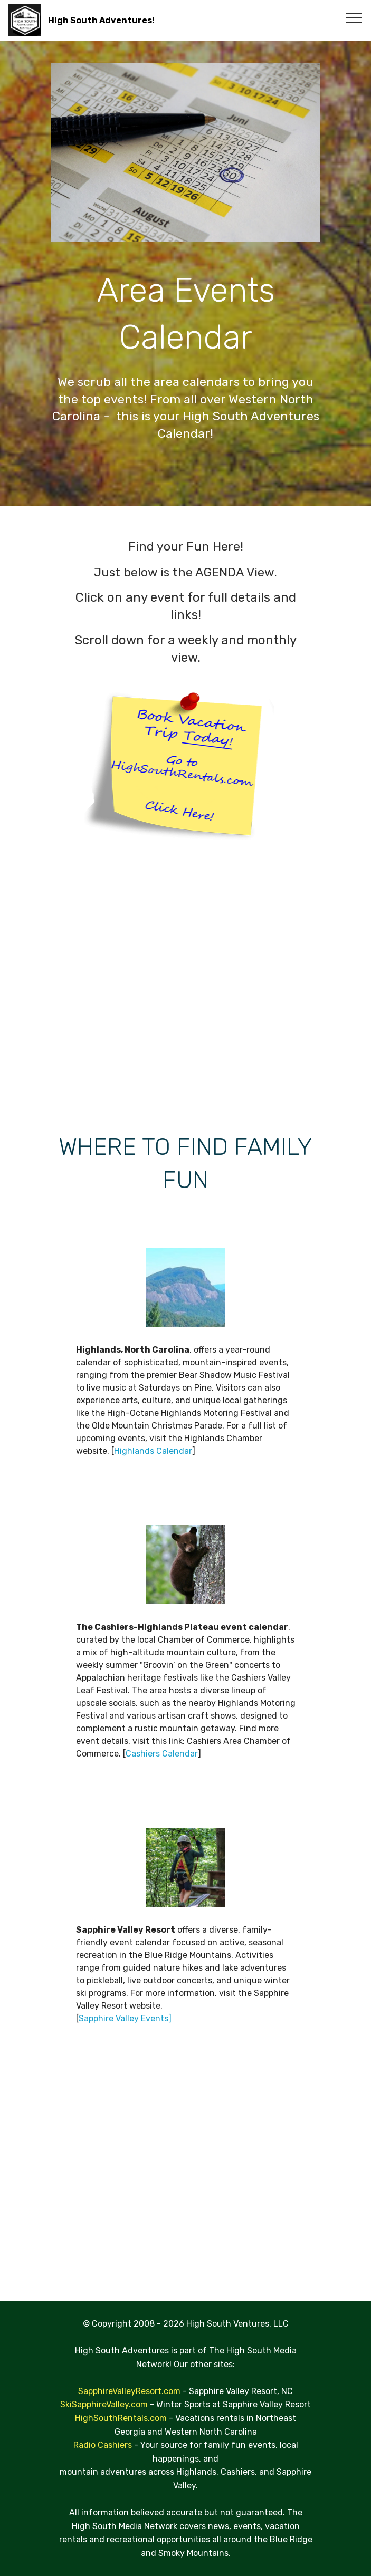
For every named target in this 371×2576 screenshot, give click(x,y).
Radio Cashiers (103, 2445)
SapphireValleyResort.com (129, 2391)
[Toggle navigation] (354, 17)
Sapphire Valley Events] (125, 2018)
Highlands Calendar (153, 1451)
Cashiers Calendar (162, 1754)
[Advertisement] (185, 985)
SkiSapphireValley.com (104, 2404)
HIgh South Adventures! (101, 20)
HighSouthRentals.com (121, 2418)
